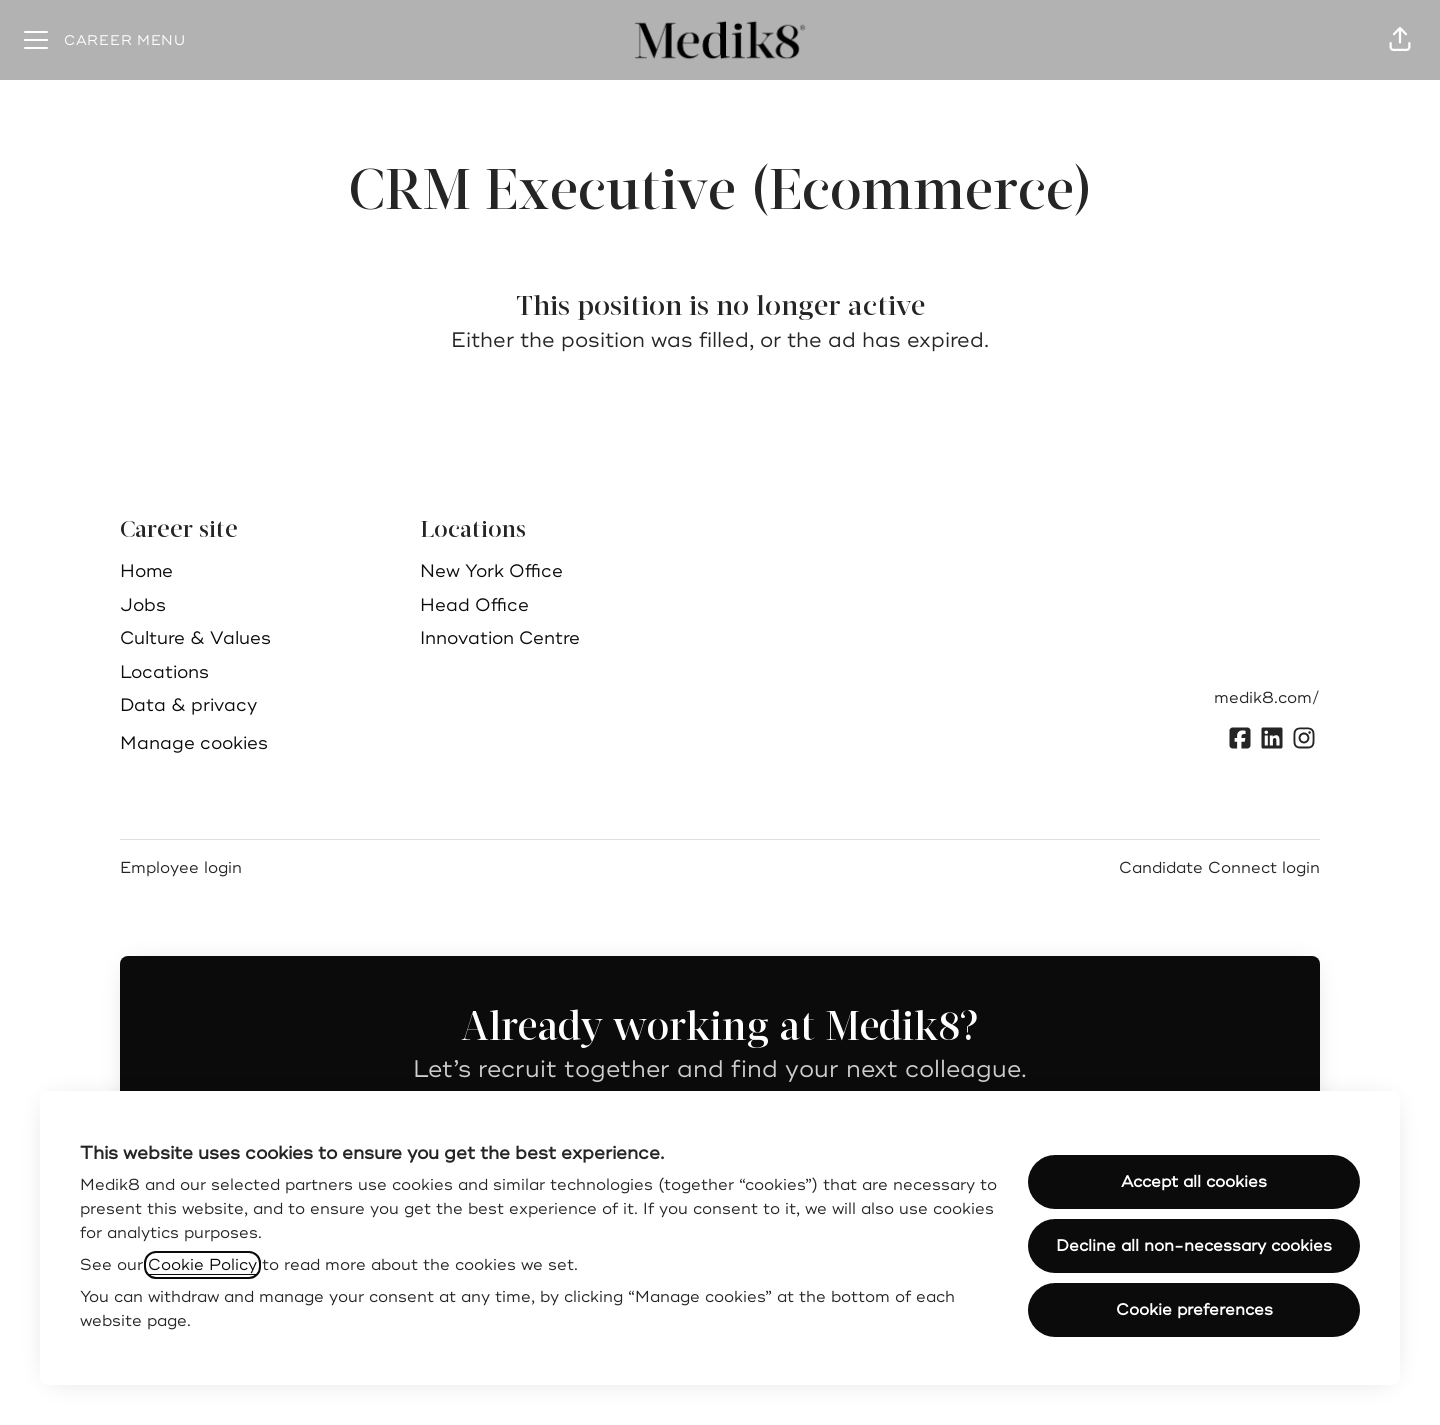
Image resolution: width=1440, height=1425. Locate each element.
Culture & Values (195, 638)
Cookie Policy (202, 1265)
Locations (164, 672)
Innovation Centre (500, 638)
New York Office (491, 571)
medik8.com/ (1267, 698)
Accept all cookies (1194, 1182)
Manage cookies (194, 743)
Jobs (143, 605)
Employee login (181, 868)
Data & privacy (188, 705)
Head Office (474, 605)
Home (146, 571)
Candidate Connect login (1219, 868)
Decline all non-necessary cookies (1194, 1246)
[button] (1400, 40)
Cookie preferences (1194, 1310)
